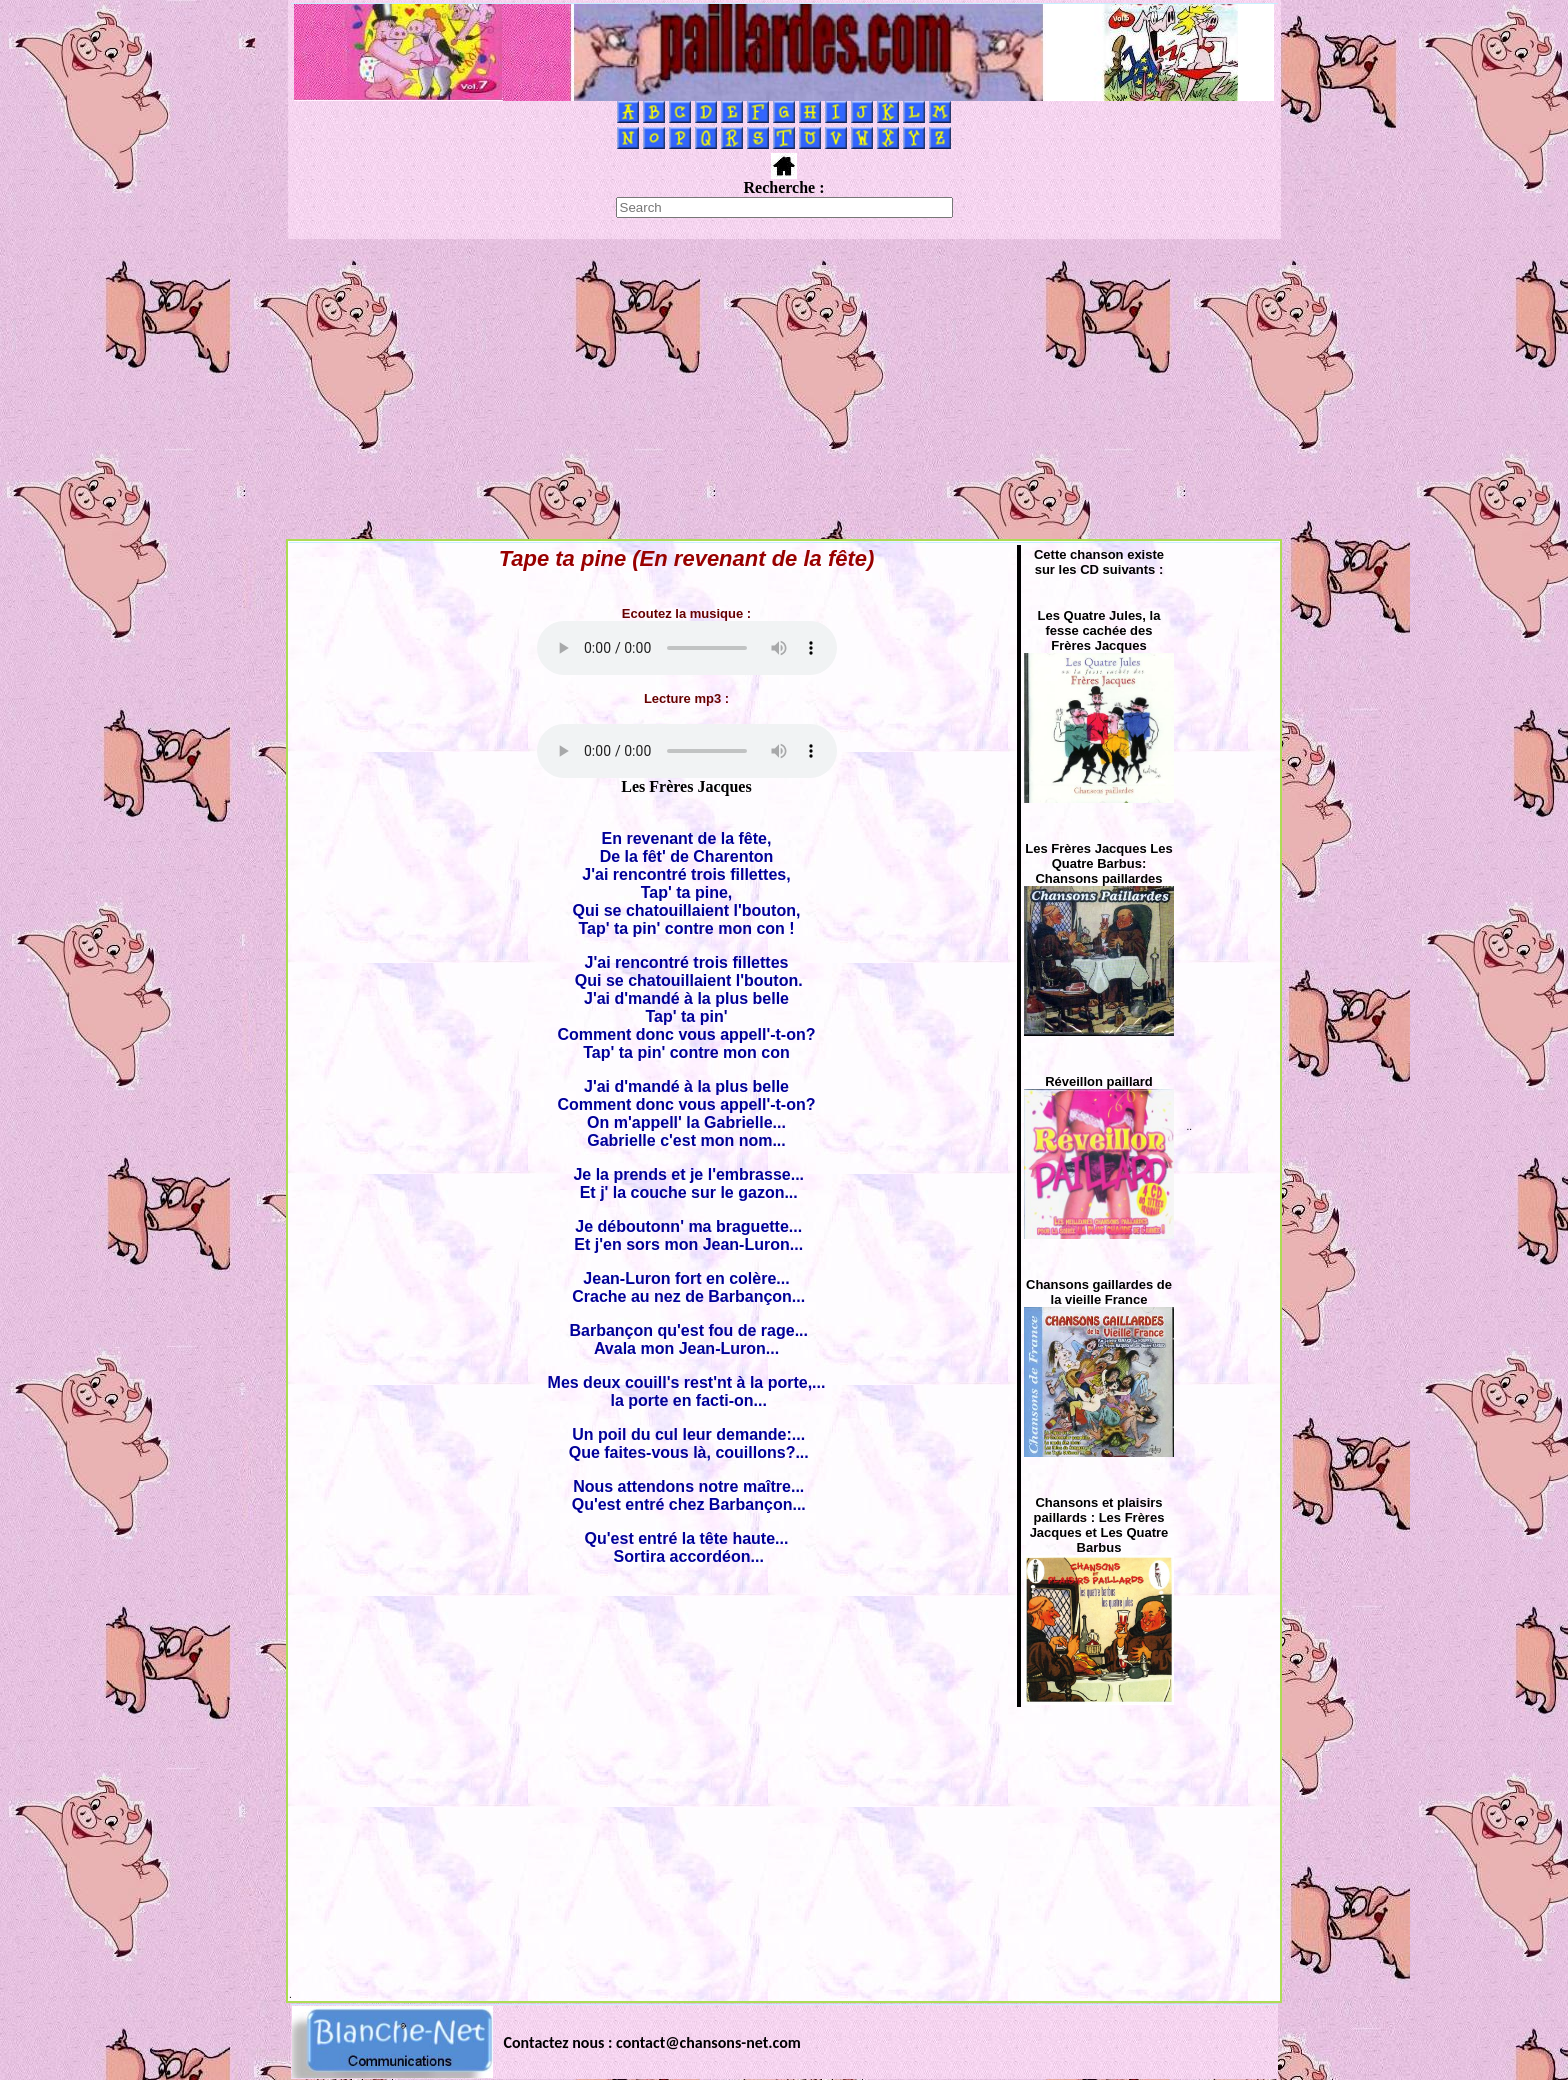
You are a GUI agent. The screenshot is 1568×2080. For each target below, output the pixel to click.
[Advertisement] (784, 389)
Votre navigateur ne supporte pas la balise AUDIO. (687, 648)
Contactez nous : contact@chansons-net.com (652, 2042)
